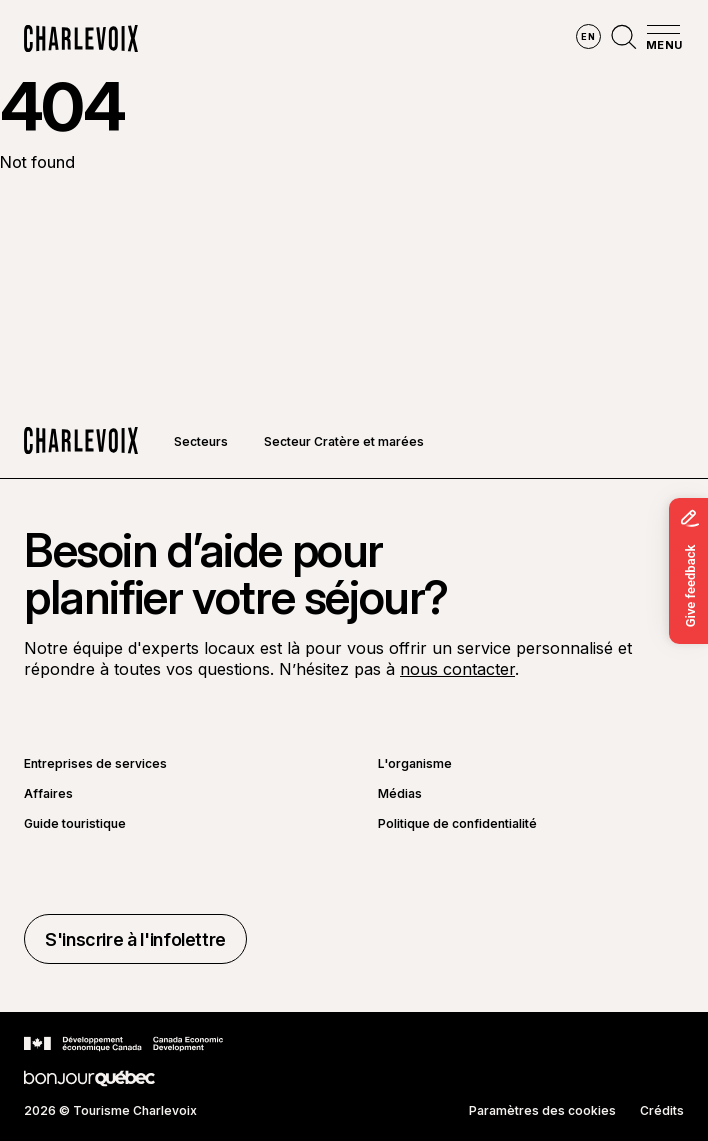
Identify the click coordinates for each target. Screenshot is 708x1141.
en (588, 36)
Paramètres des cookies (542, 1111)
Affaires (48, 794)
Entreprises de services (95, 764)
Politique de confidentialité (457, 824)
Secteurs (201, 441)
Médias (400, 794)
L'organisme (415, 764)
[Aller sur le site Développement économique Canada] (123, 1044)
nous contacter (457, 669)
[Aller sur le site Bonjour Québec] (89, 1078)
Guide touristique (75, 824)
